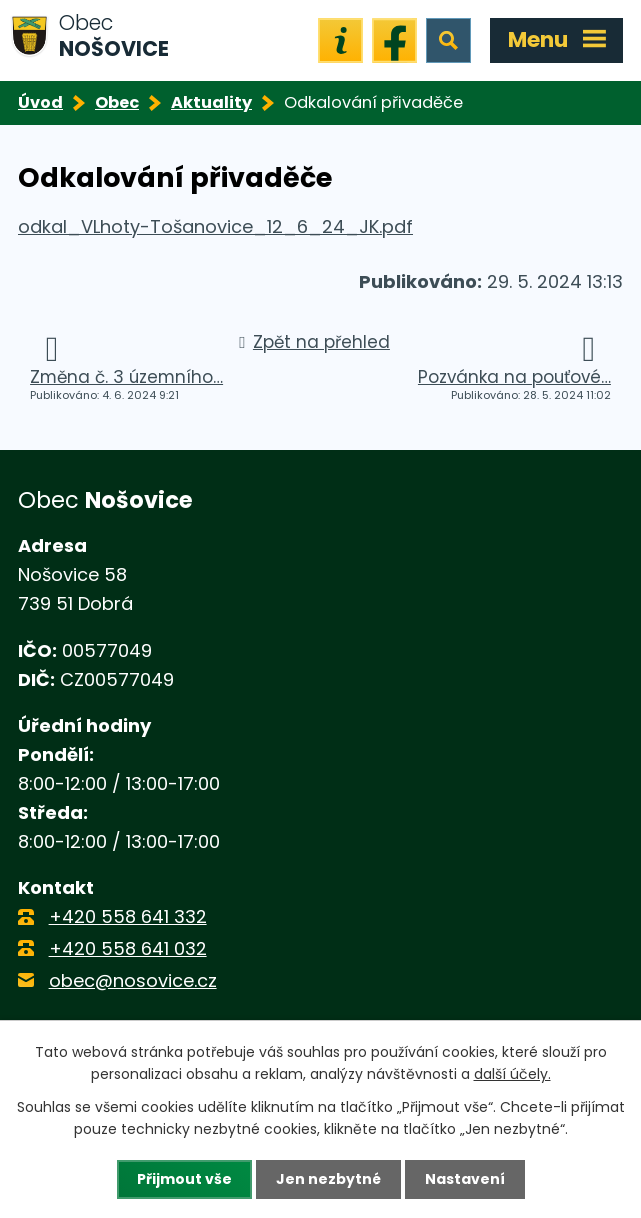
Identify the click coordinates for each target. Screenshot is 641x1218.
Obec (117, 102)
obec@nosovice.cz (133, 980)
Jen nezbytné (328, 1179)
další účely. (512, 1074)
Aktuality (211, 102)
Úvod (40, 102)
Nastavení (465, 1179)
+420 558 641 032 (128, 948)
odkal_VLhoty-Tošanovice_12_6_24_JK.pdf (215, 226)
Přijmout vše (184, 1179)
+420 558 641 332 (128, 916)
